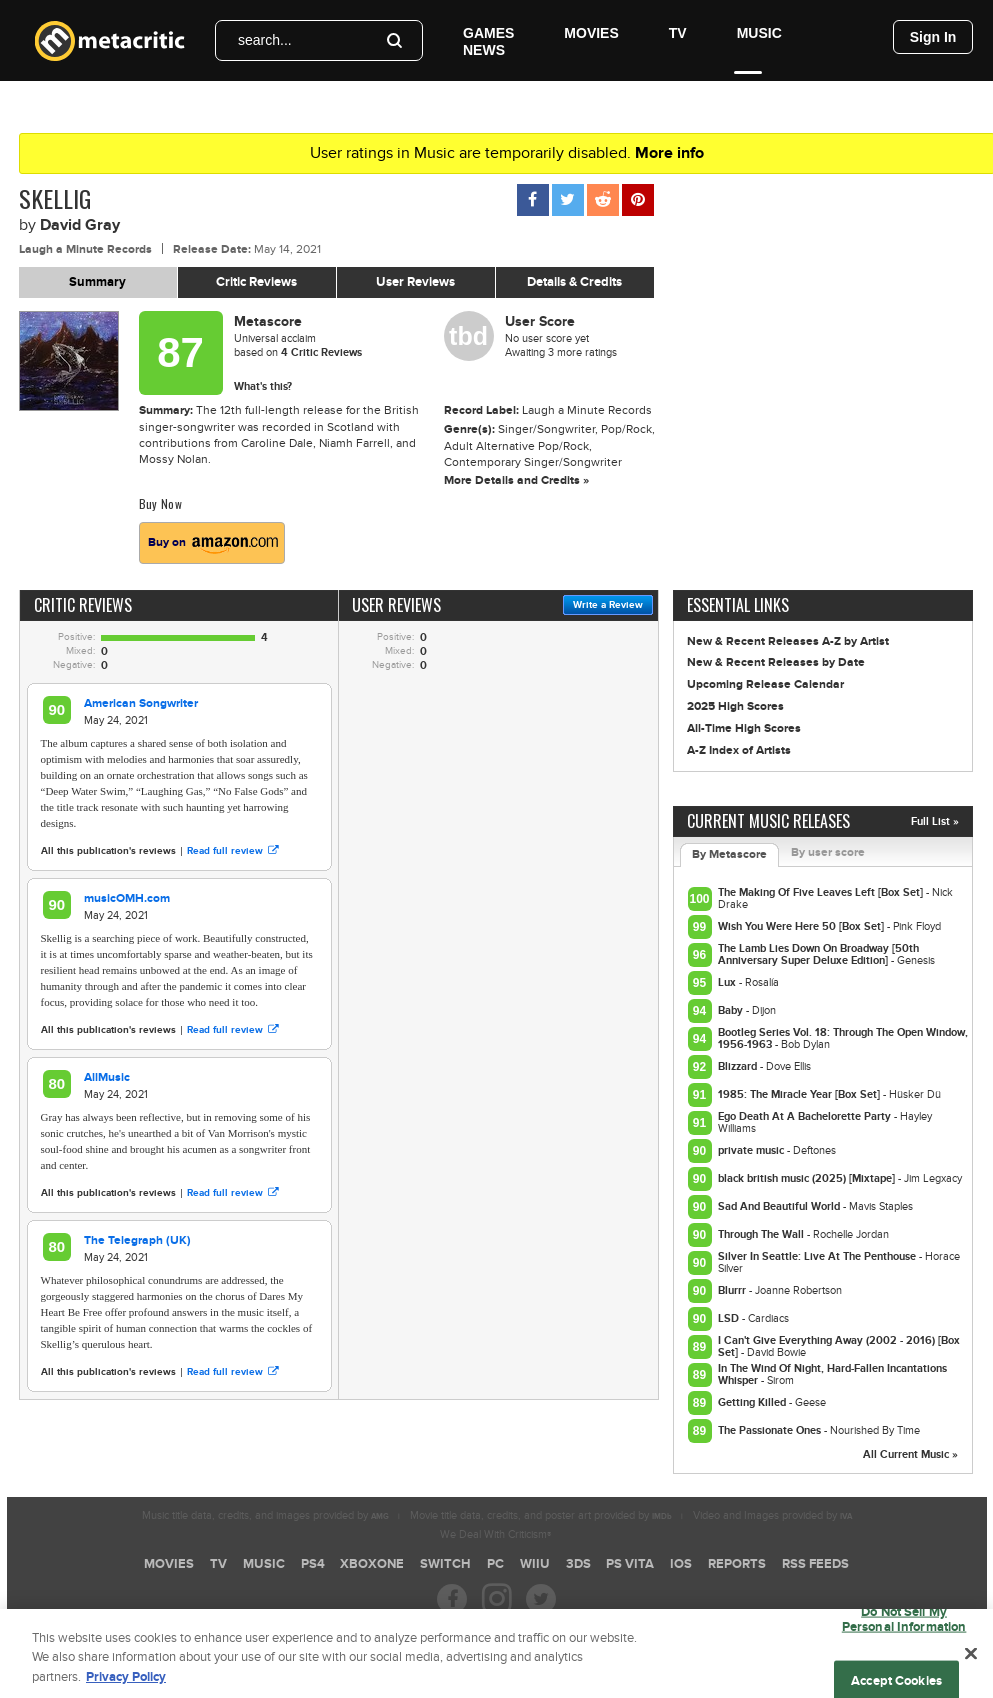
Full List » (935, 821)
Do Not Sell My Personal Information (904, 1629)
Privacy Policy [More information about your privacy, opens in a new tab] (126, 1687)
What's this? (263, 386)
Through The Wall (762, 1234)
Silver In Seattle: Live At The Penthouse (818, 1256)
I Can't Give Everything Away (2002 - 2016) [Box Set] (839, 1346)
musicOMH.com (127, 898)
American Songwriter (141, 703)
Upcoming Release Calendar (765, 684)
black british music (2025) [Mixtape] (808, 1178)
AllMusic (107, 1077)
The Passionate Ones (771, 1430)
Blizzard (739, 1066)
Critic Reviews (256, 282)
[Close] (971, 1662)
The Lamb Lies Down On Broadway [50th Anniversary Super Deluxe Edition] (818, 954)
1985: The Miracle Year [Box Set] (800, 1094)
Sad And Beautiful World (780, 1206)
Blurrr (733, 1290)
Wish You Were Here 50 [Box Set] (802, 926)
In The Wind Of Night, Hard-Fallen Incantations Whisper (832, 1374)
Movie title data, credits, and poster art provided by (541, 1515)
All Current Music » (910, 1454)
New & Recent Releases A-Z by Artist (788, 641)
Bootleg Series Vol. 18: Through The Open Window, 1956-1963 (843, 1038)
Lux (728, 982)
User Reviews (415, 282)
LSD (730, 1318)
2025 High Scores (735, 706)
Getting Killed (753, 1402)
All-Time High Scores (744, 728)
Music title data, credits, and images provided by (265, 1515)
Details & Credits (574, 282)
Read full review (232, 851)
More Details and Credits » (516, 480)
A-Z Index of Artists (739, 750)
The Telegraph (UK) (137, 1240)
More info (669, 153)
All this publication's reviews (108, 851)
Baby (732, 1010)
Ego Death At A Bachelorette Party (806, 1116)
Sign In (933, 37)
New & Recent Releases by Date (776, 662)
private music (752, 1150)
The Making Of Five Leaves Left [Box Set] (822, 892)
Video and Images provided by (772, 1515)
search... (265, 40)
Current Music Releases (768, 821)
